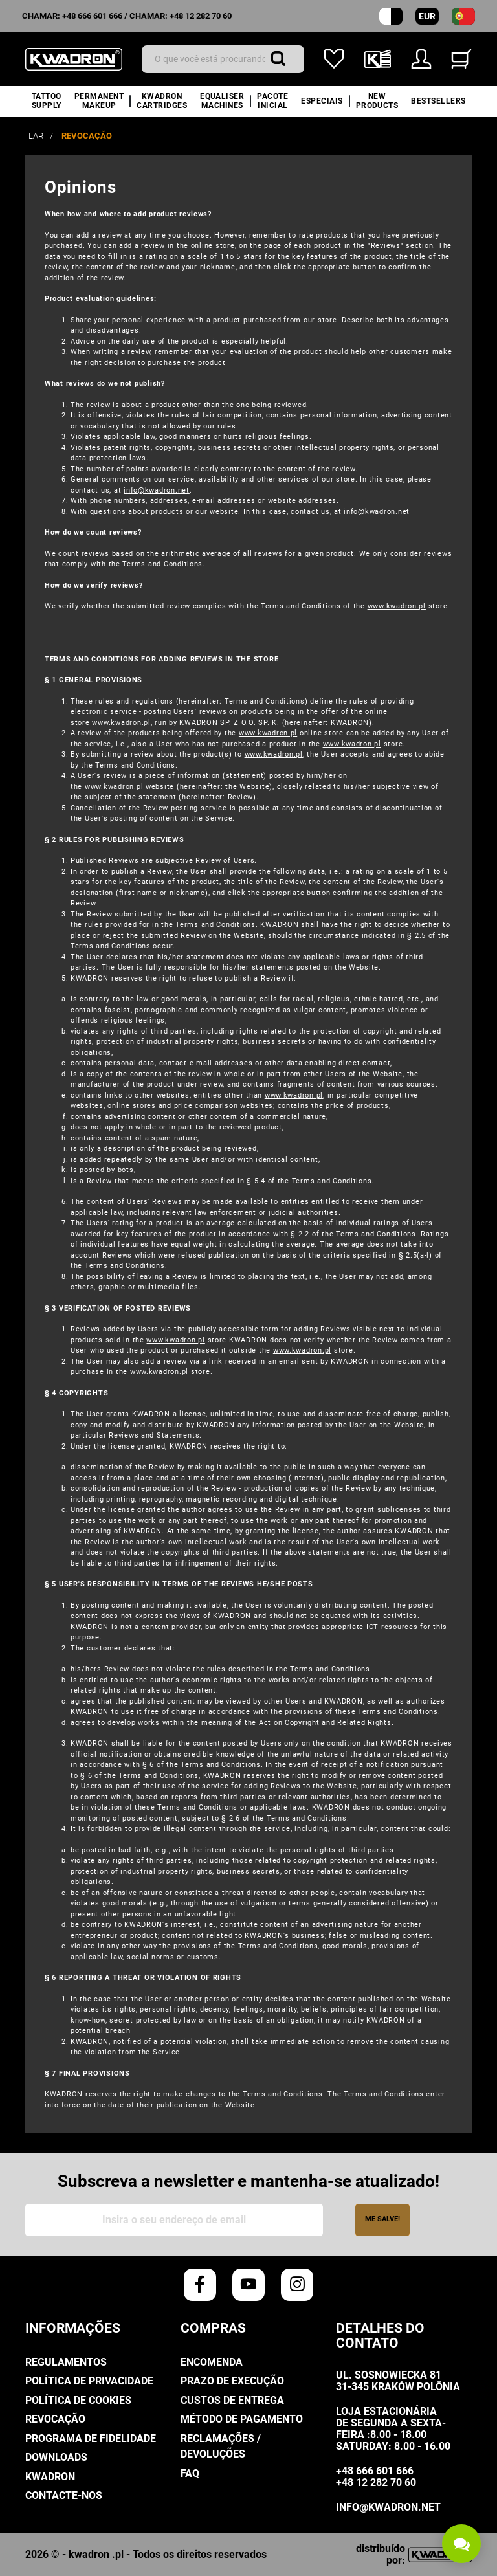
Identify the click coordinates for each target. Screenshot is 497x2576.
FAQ (190, 2473)
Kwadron (50, 2477)
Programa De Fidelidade (90, 2438)
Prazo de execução (232, 2381)
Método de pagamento (242, 2419)
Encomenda (212, 2362)
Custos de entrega (232, 2400)
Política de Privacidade (89, 2381)
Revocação (55, 2419)
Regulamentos (66, 2362)
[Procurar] (223, 59)
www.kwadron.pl (397, 606)
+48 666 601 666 (92, 16)
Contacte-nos (63, 2495)
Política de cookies (78, 2400)
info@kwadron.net (157, 490)
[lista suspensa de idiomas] (463, 16)
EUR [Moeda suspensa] (427, 16)
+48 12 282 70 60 (201, 16)
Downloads (56, 2457)
